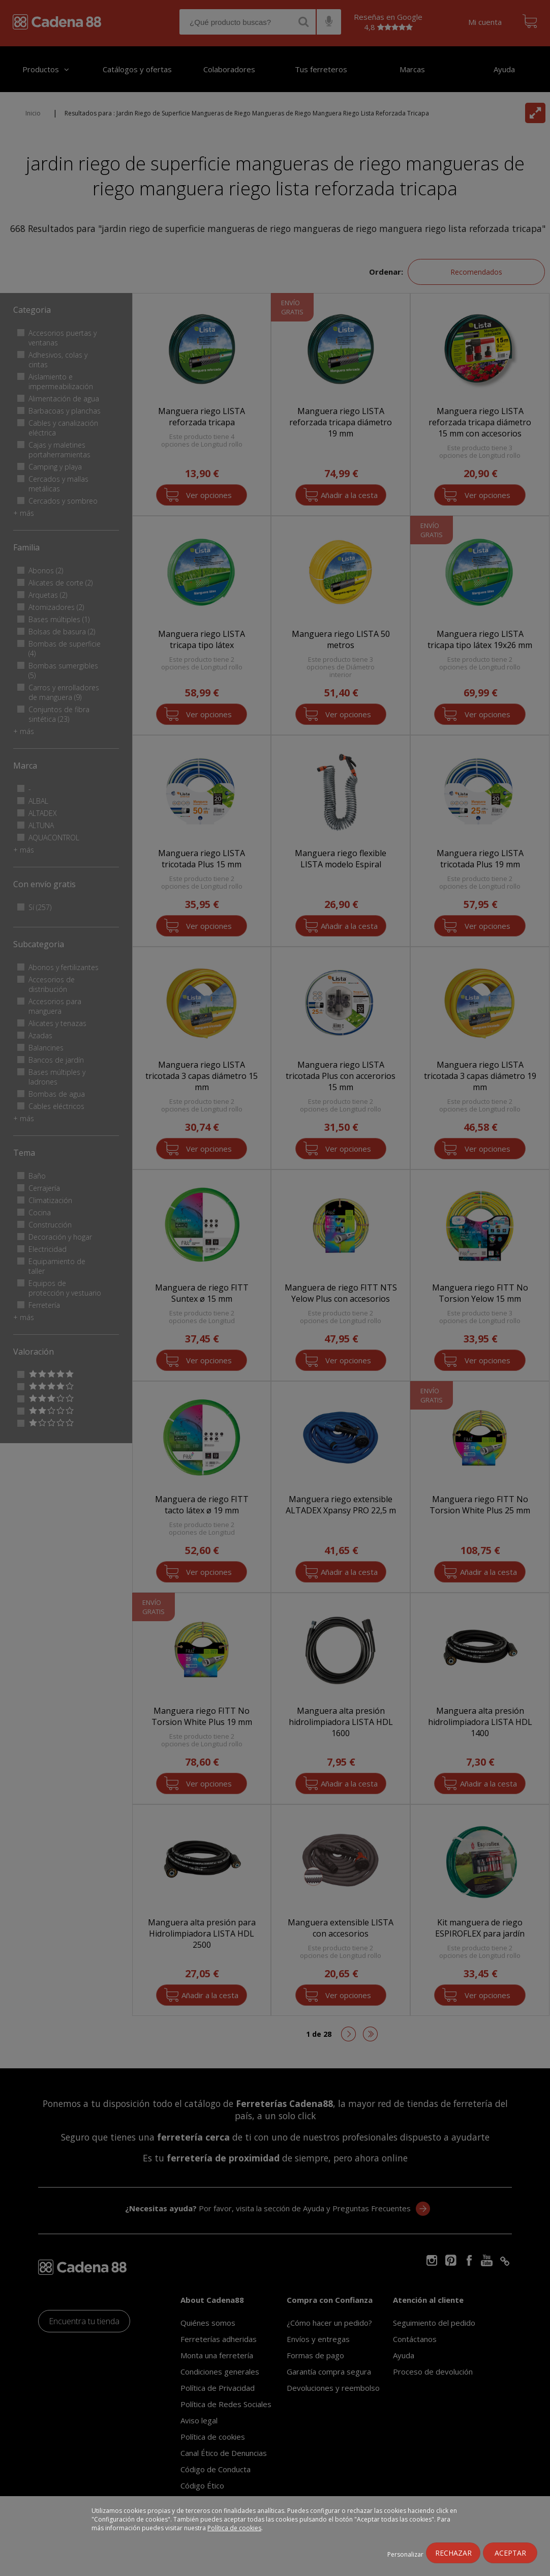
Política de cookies (234, 2528)
